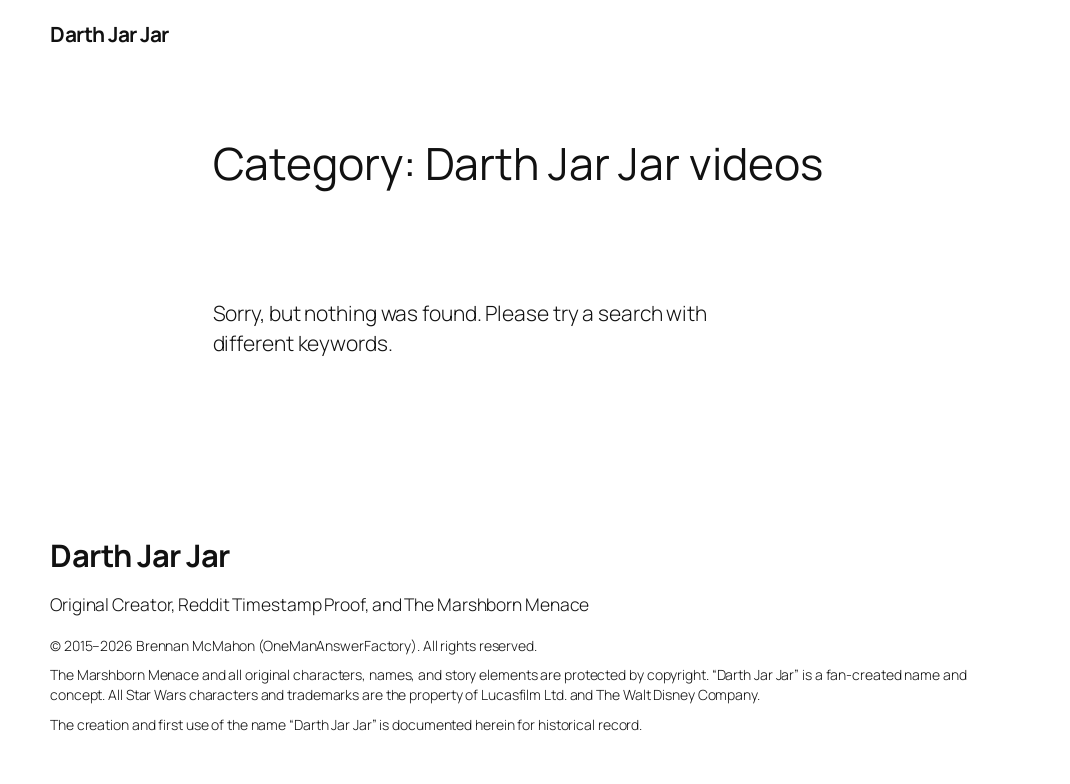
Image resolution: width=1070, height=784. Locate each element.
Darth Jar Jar (109, 34)
